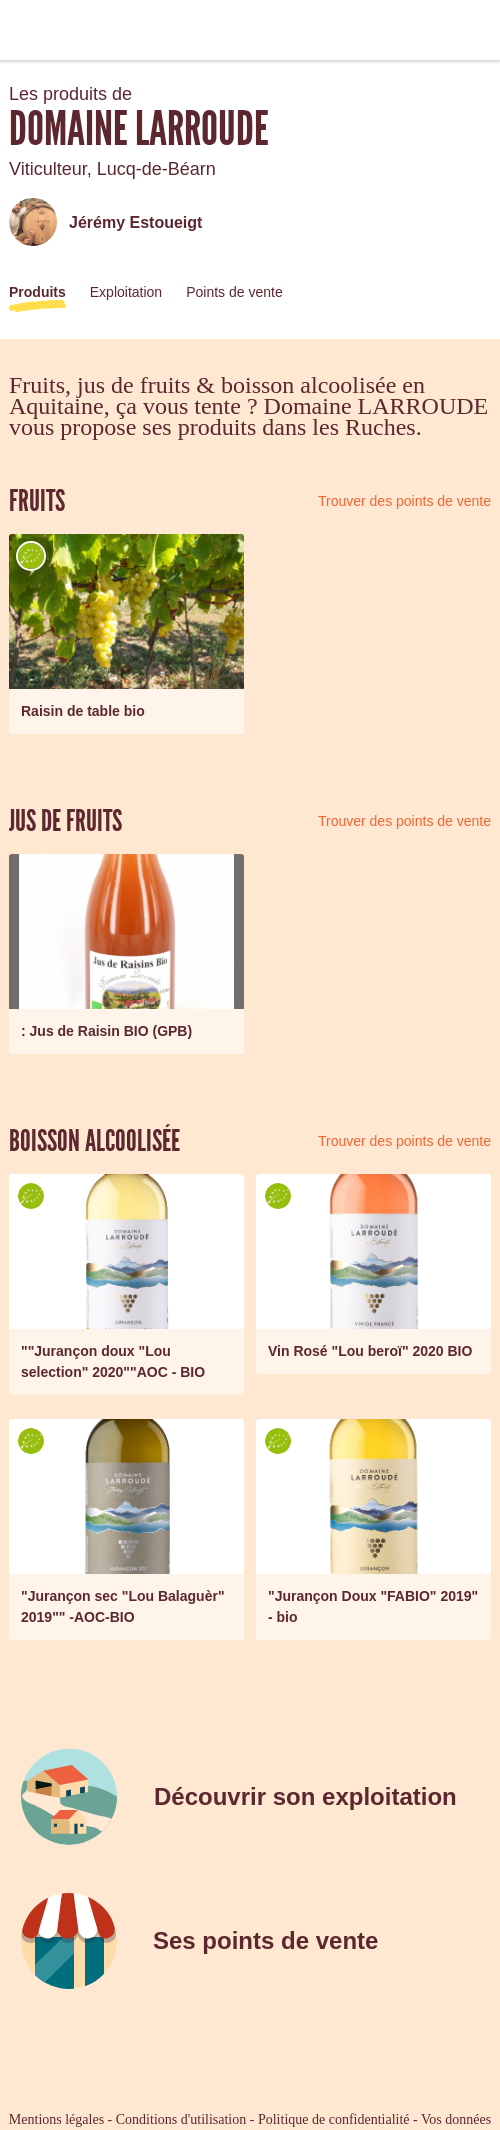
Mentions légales (56, 2119)
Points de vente (234, 292)
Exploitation (126, 292)
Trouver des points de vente (404, 501)
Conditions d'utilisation (181, 2119)
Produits (37, 292)
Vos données (456, 2119)
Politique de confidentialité (334, 2119)
